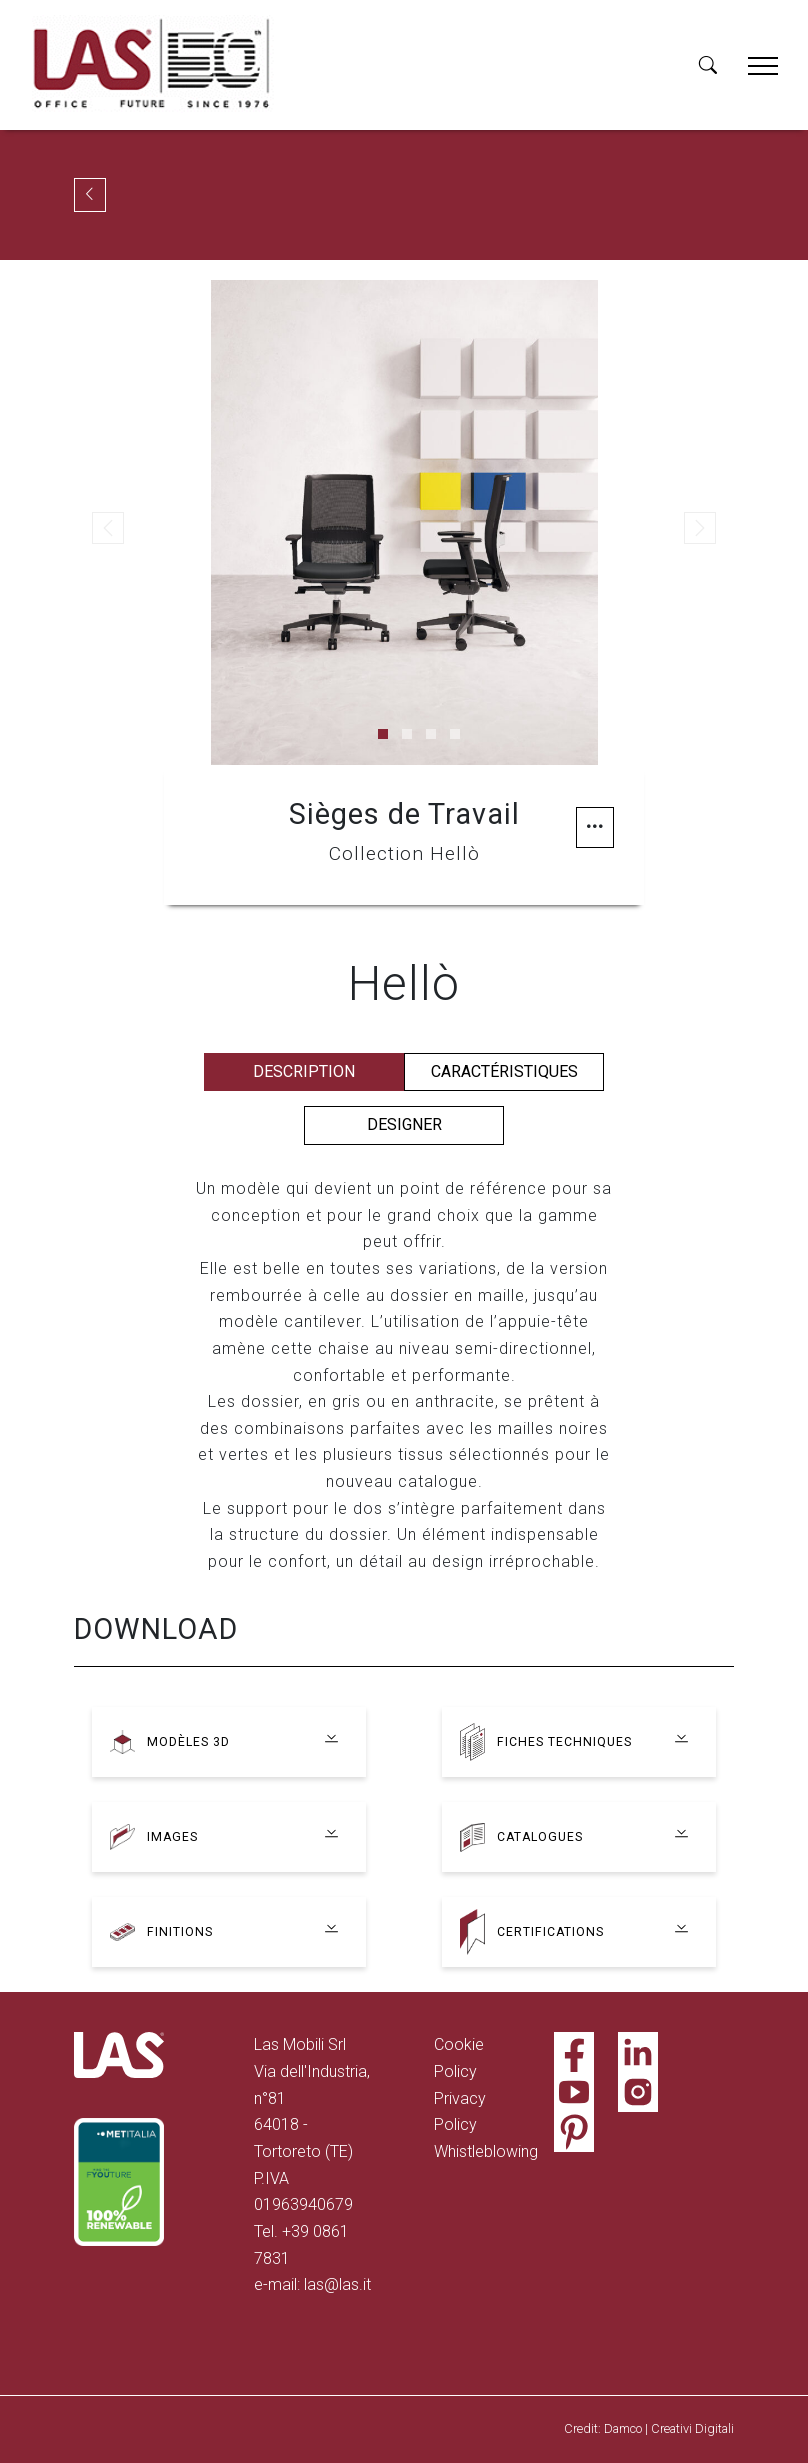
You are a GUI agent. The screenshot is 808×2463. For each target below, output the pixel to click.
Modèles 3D (189, 1741)
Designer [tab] (404, 1124)
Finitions (180, 1931)
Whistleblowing (486, 2151)
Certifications (551, 1931)
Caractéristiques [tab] (504, 1071)
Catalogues (541, 1836)
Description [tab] (304, 1071)
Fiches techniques (564, 1741)
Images (173, 1836)
